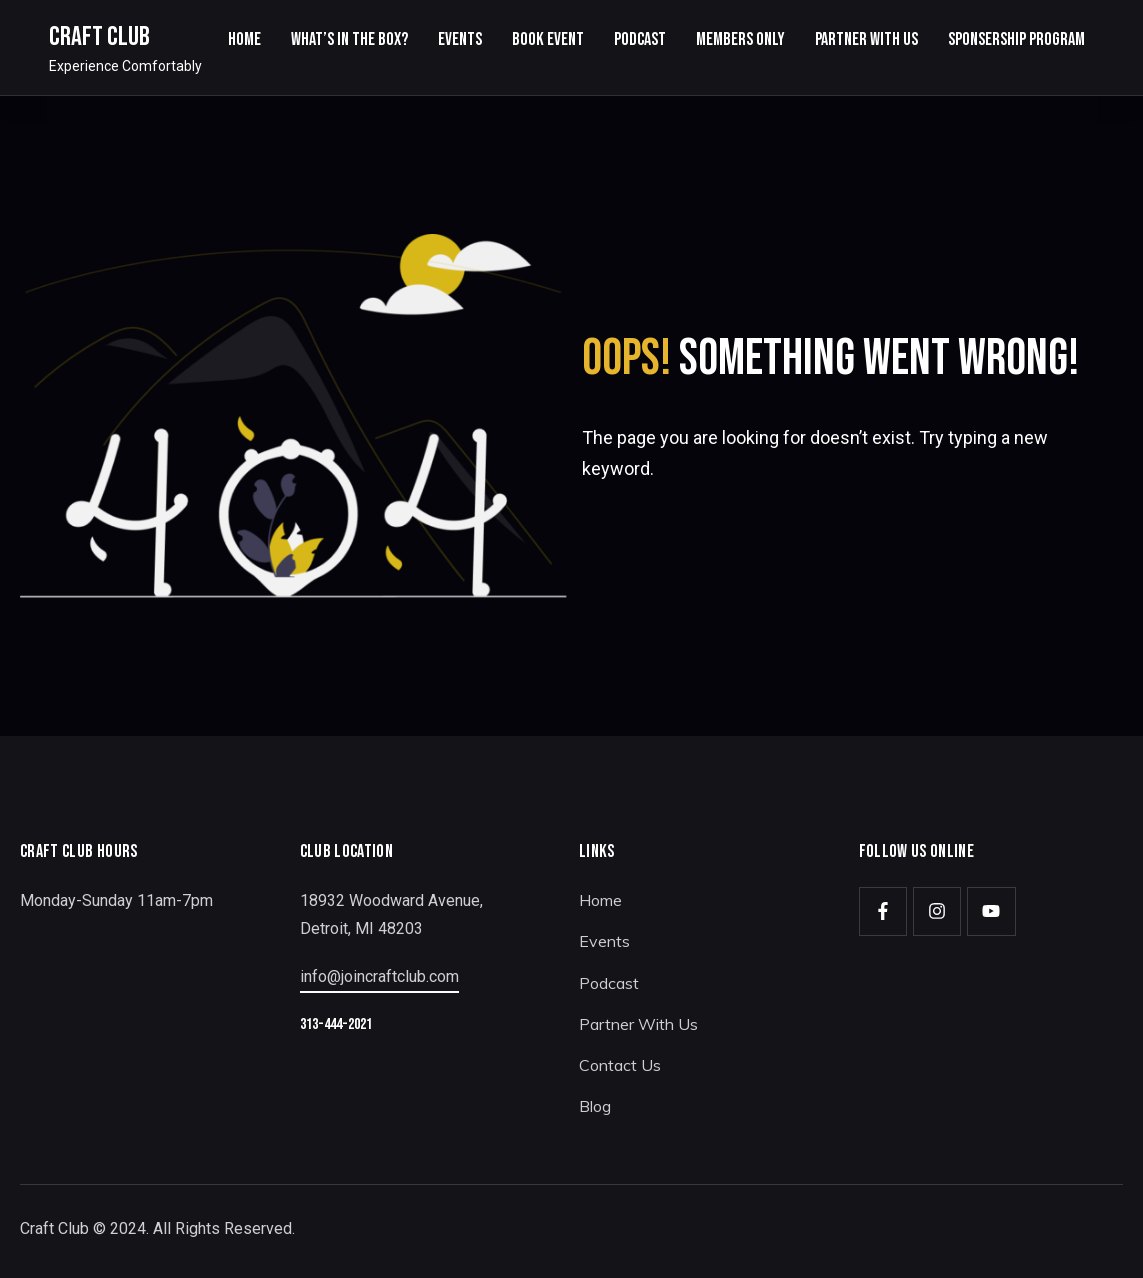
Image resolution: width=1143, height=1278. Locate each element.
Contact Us (620, 1065)
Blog (595, 1106)
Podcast (609, 983)
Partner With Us (638, 1024)
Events (604, 941)
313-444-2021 (336, 1024)
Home (600, 900)
